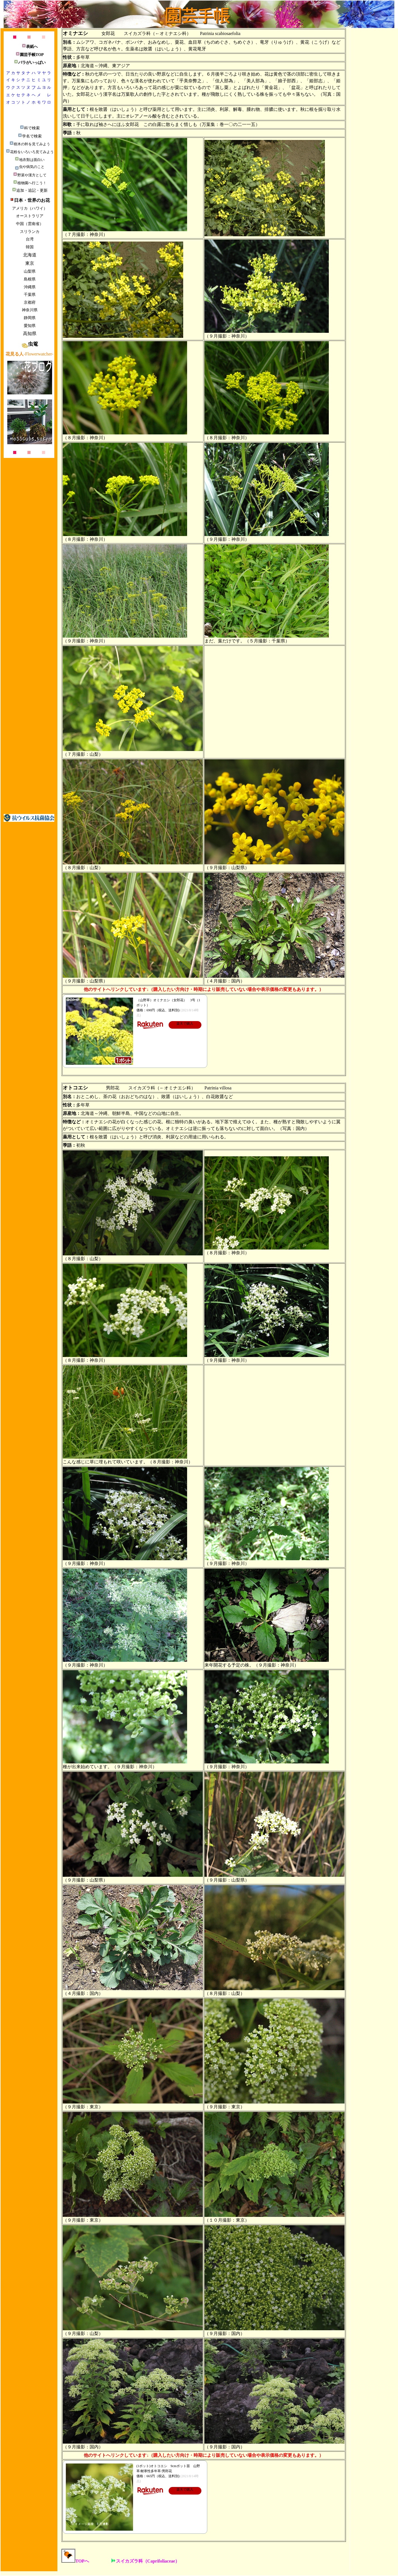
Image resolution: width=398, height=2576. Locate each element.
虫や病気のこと (30, 167)
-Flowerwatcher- (29, 354)
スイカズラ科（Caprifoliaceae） (145, 2561)
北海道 (29, 254)
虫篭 (29, 344)
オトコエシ (75, 1088)
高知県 (29, 333)
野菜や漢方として (29, 175)
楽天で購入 (184, 1024)
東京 (29, 263)
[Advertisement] (29, 723)
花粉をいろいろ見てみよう (30, 152)
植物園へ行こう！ (29, 183)
